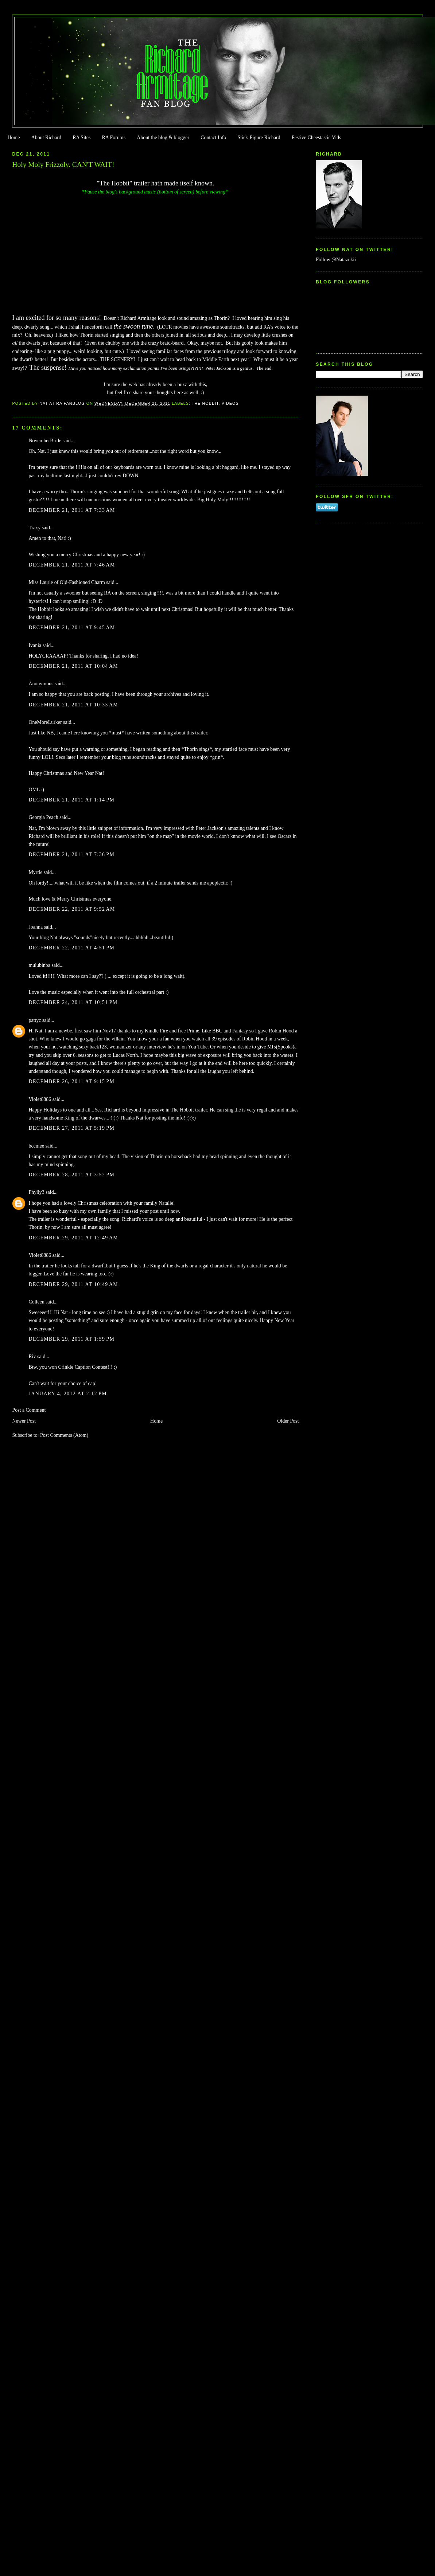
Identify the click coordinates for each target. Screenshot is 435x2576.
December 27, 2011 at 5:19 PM (71, 1128)
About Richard (46, 137)
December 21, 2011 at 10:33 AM (73, 704)
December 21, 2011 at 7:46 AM (71, 565)
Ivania (34, 645)
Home (13, 137)
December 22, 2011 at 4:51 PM (71, 947)
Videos (230, 403)
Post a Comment (29, 1410)
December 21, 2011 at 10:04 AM (73, 666)
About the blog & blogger (163, 137)
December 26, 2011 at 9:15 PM (71, 1081)
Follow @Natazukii (336, 259)
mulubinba (39, 965)
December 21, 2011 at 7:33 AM (71, 510)
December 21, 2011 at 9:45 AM (71, 627)
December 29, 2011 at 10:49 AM (73, 1284)
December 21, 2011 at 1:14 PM (71, 800)
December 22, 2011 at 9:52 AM (71, 909)
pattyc (34, 1020)
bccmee (36, 1146)
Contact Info (213, 137)
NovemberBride (44, 440)
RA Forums (114, 137)
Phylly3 (36, 1192)
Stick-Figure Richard (258, 137)
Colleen (36, 1302)
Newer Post (24, 1421)
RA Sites (81, 137)
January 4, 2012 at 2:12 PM (67, 1393)
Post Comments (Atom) (64, 1435)
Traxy (34, 527)
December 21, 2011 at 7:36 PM (71, 854)
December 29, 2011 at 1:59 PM (71, 1339)
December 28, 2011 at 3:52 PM (71, 1174)
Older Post (288, 1421)
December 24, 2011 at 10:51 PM (72, 1002)
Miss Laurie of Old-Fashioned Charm (66, 582)
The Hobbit (205, 403)
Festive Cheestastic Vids (316, 137)
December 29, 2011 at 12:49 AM (73, 1237)
